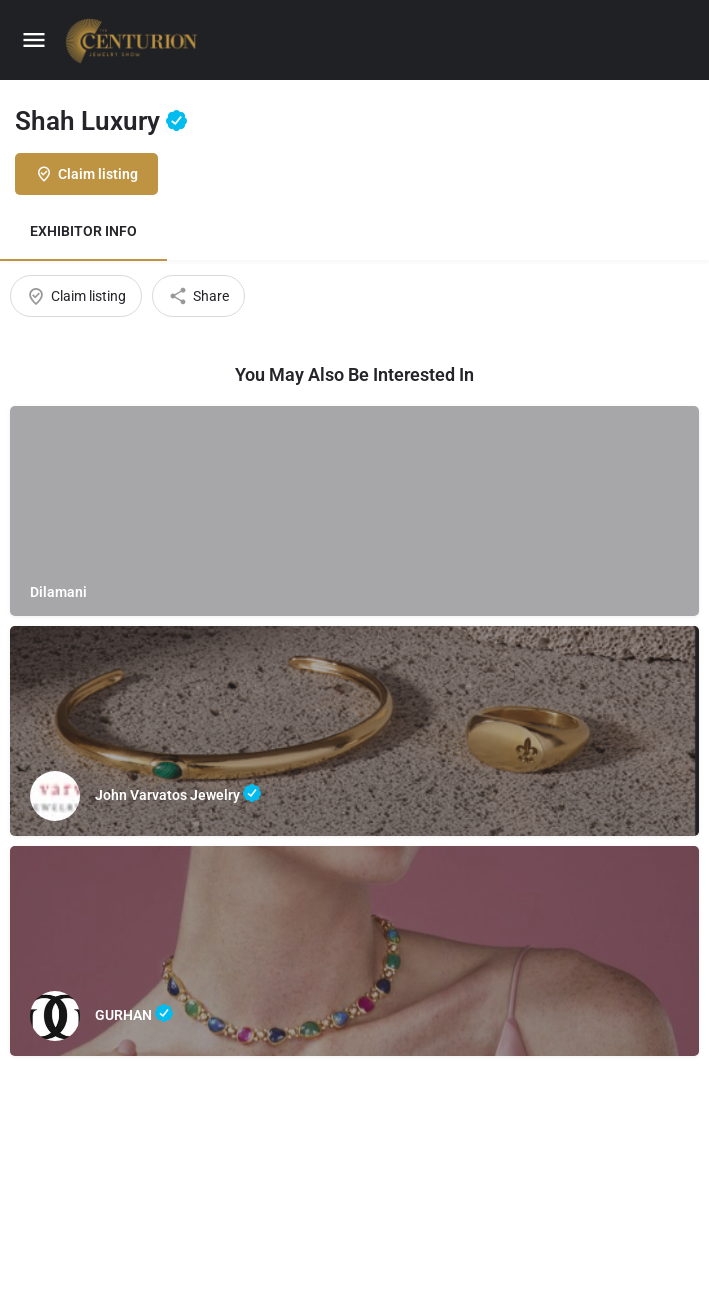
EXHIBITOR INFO (83, 231)
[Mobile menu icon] (34, 41)
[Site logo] (134, 41)
